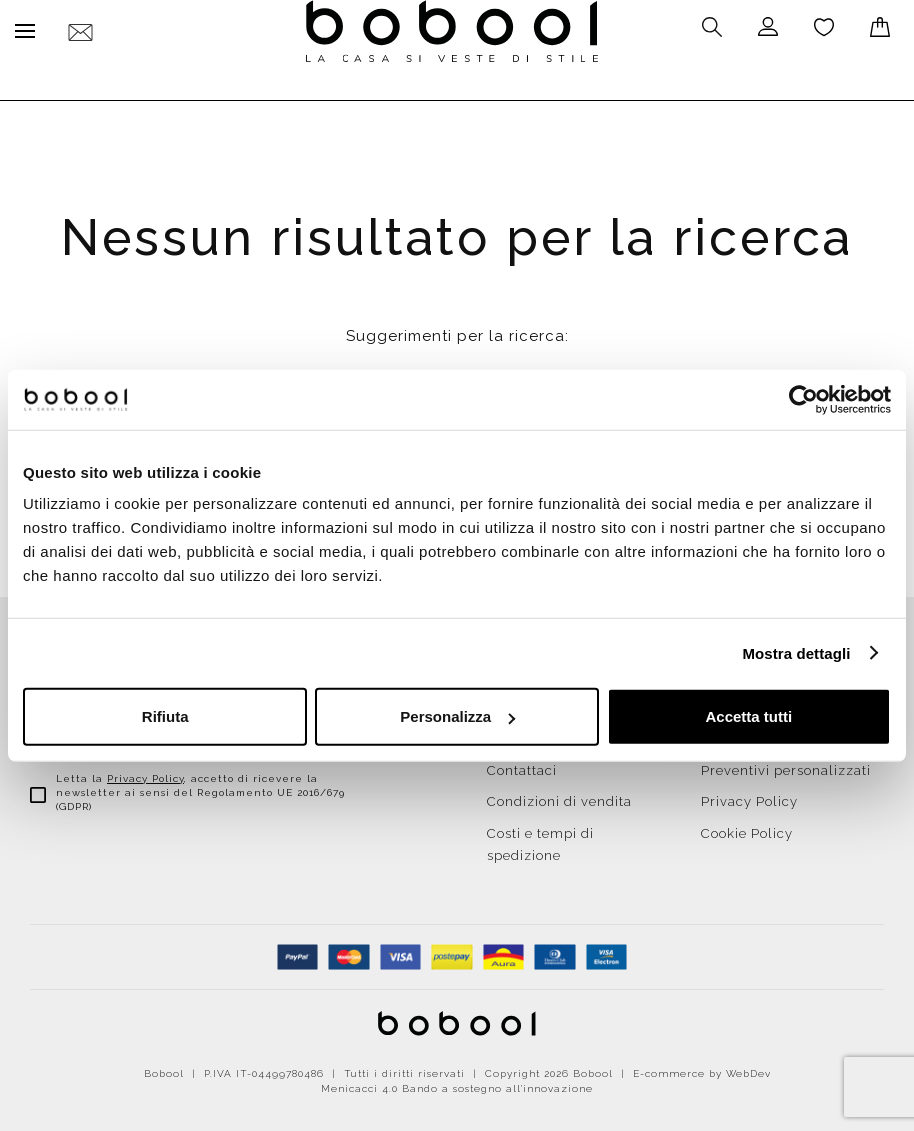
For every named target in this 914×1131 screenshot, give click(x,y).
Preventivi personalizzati (786, 765)
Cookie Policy (747, 828)
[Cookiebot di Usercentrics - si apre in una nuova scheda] (803, 399)
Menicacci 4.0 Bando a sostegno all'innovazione (457, 1083)
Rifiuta (165, 716)
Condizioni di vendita (559, 796)
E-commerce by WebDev (702, 1068)
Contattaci (522, 765)
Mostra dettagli (796, 652)
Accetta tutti (748, 716)
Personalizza (457, 716)
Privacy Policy (145, 773)
